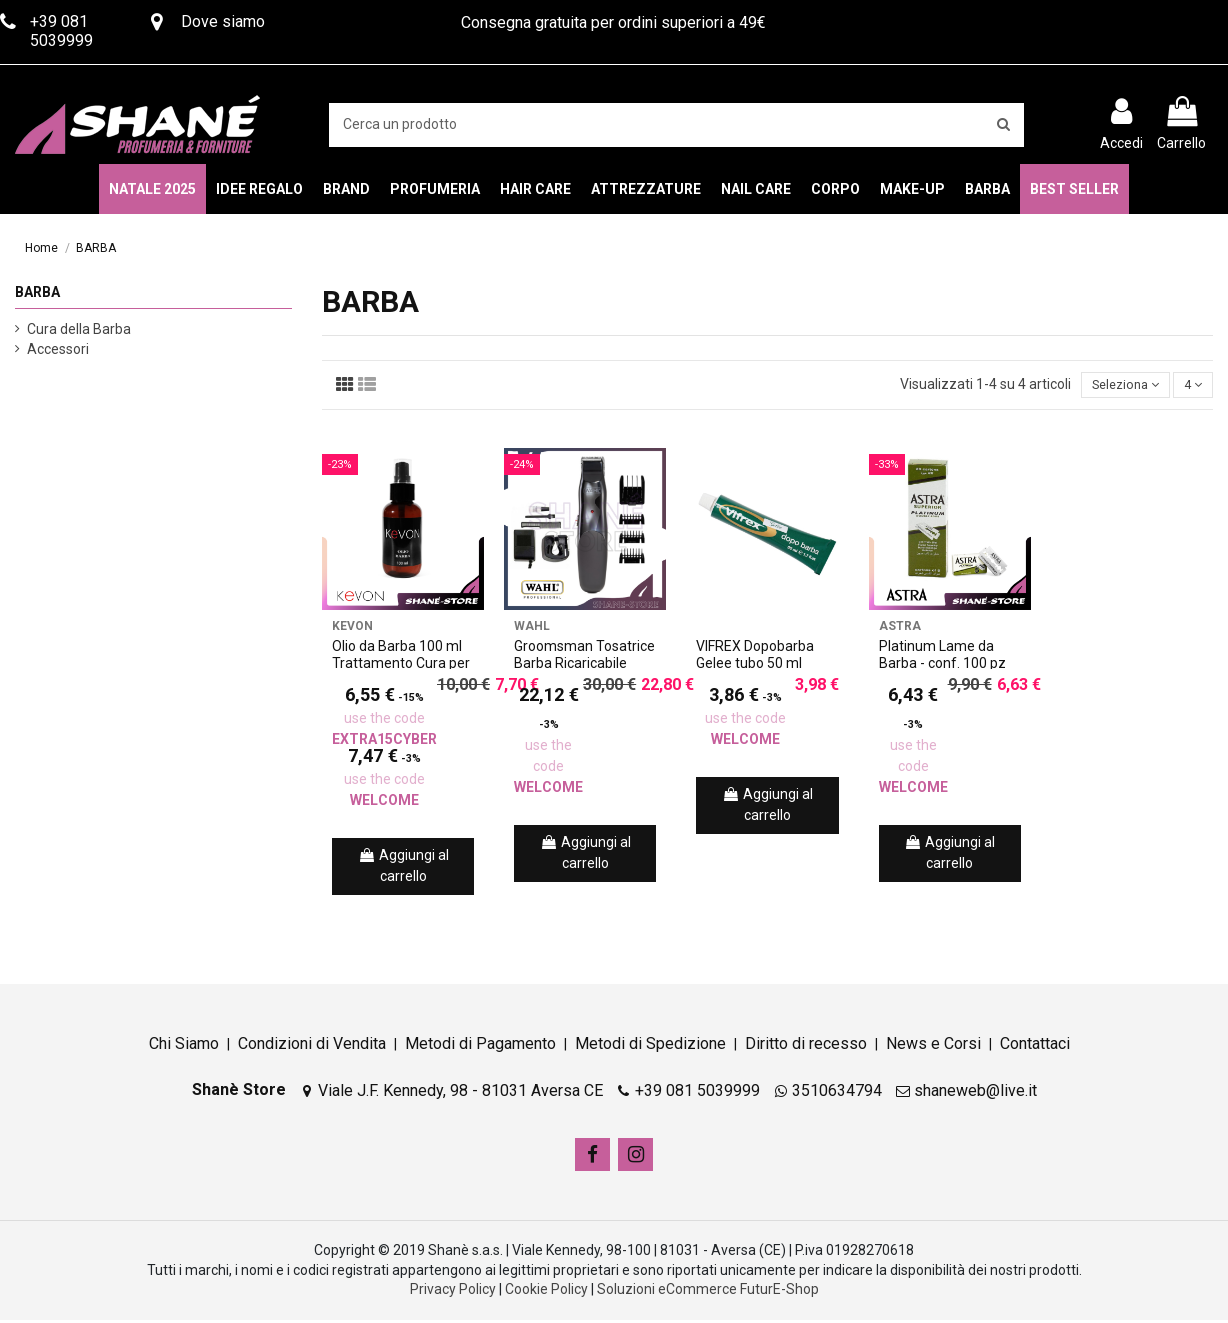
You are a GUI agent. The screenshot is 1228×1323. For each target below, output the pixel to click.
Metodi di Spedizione (650, 1046)
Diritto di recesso (806, 1046)
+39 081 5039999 (697, 1092)
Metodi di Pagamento (480, 1046)
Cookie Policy (546, 1292)
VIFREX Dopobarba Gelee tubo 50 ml (755, 657)
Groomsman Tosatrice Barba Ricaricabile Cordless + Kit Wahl (584, 666)
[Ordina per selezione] (1115, 386)
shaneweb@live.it (975, 1092)
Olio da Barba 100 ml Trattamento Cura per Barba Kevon (401, 666)
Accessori (58, 349)
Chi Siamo (184, 1046)
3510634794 (837, 1092)
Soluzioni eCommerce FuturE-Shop (708, 1292)
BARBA (37, 292)
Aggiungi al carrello (403, 868)
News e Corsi (933, 1046)
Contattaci (1035, 1046)
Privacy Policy (453, 1292)
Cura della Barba (79, 329)
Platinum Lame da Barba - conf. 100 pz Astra (942, 666)
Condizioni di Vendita (312, 1046)
